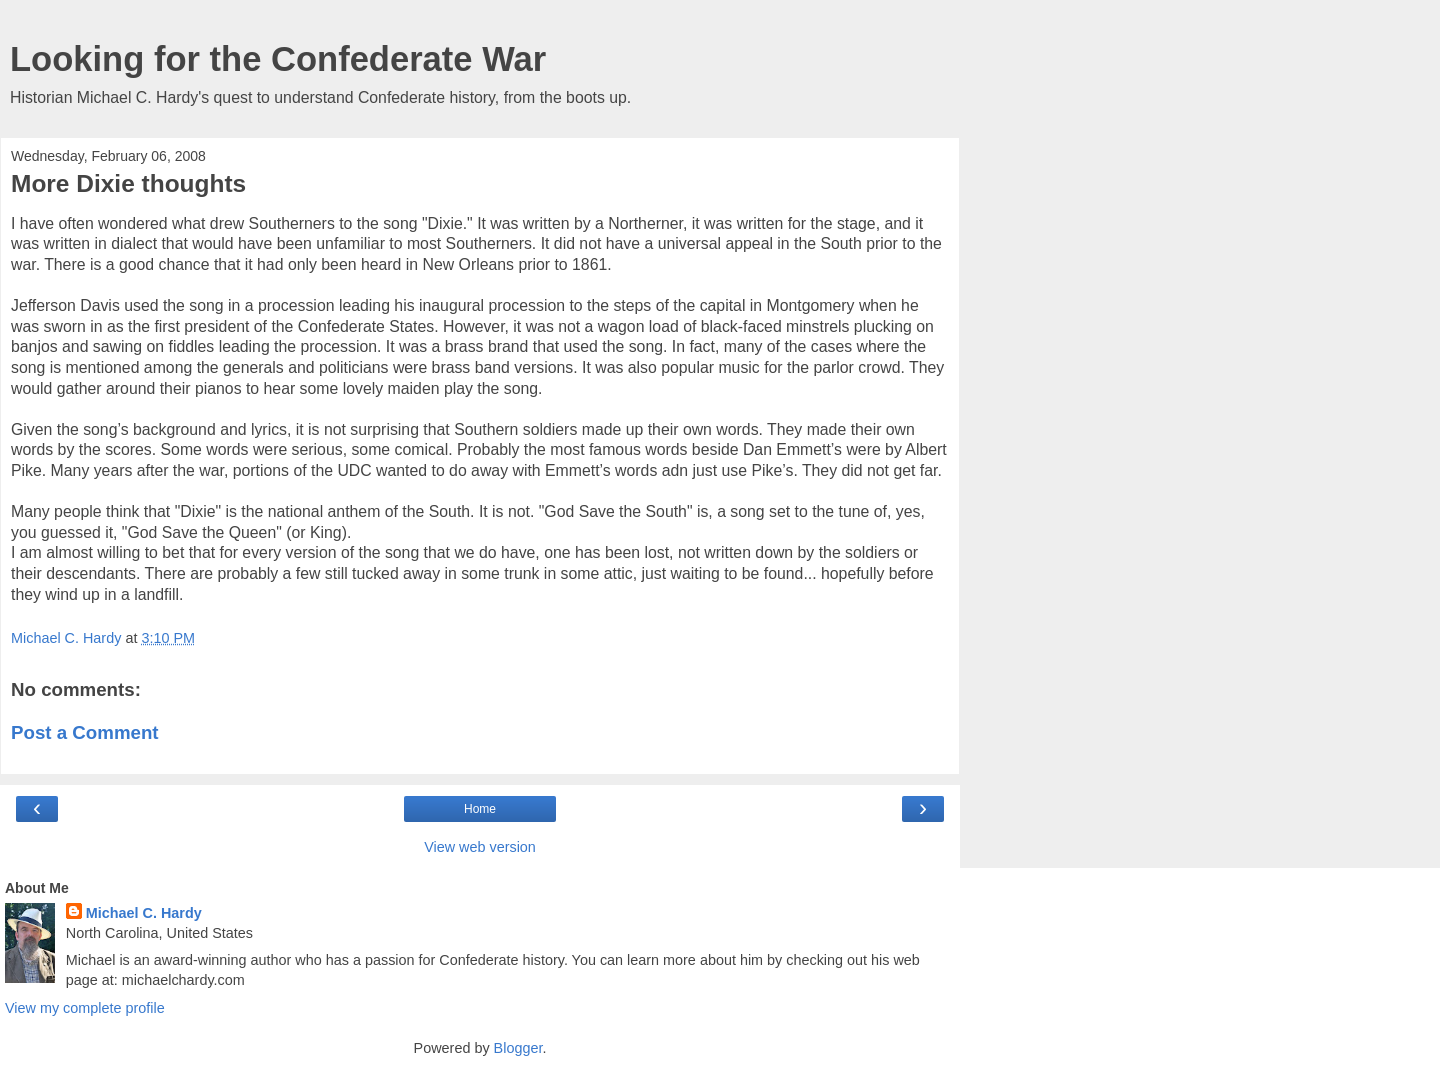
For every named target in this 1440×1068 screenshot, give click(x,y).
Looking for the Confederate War (278, 59)
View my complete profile (85, 1008)
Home (480, 809)
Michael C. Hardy (144, 913)
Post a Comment (85, 732)
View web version (480, 847)
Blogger (518, 1048)
